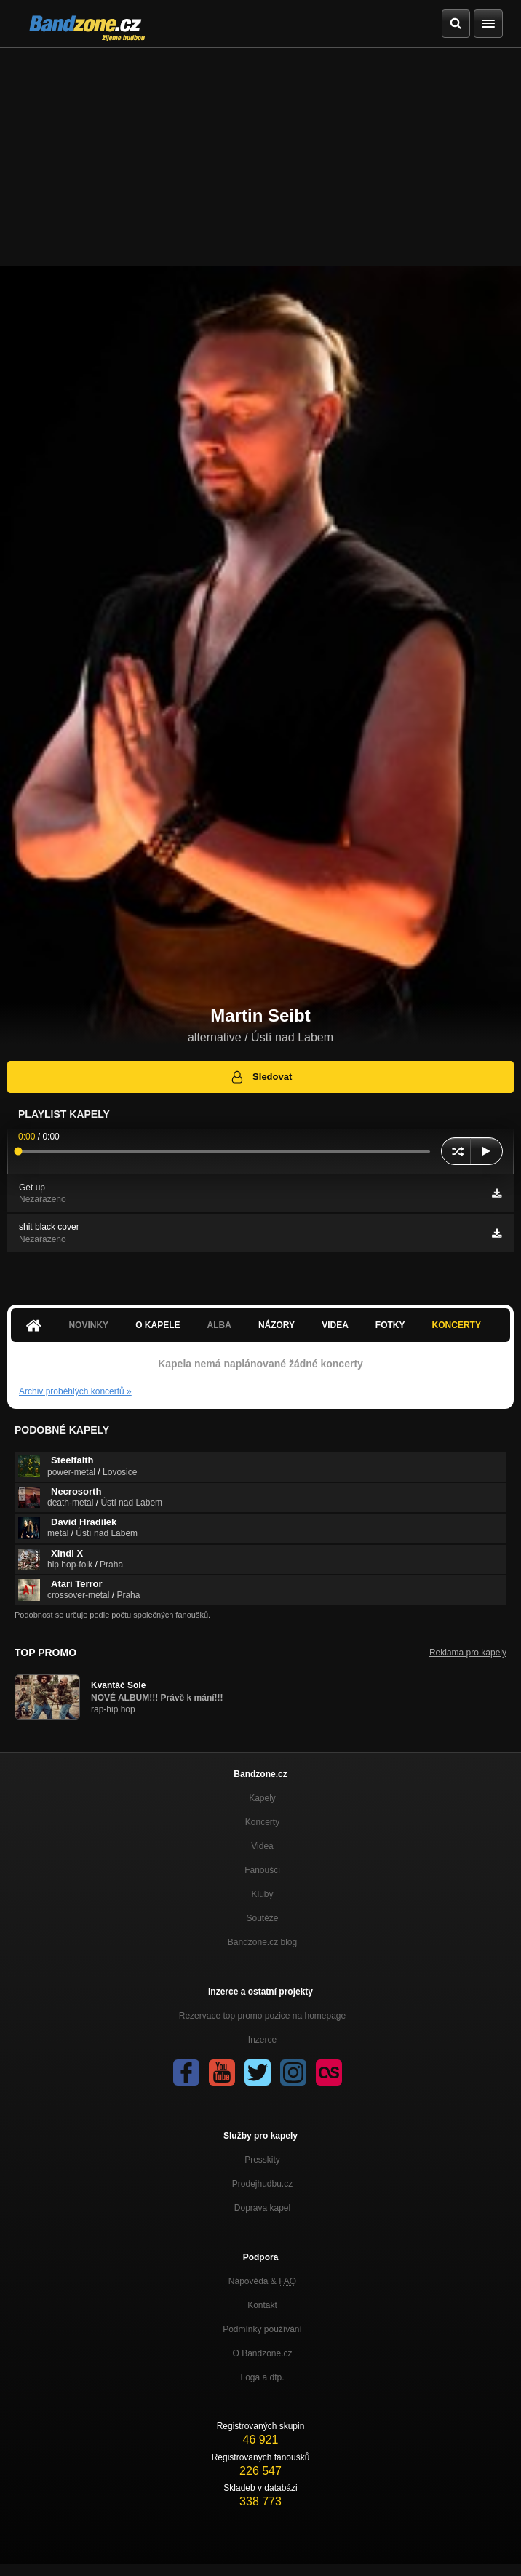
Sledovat (261, 1077)
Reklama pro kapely (467, 1652)
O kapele (157, 1325)
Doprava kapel (262, 2208)
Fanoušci (262, 1870)
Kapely (262, 1798)
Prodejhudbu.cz (262, 2184)
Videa (335, 1325)
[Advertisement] (260, 157)
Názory (276, 1325)
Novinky (88, 1325)
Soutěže (262, 1918)
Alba (219, 1325)
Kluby (262, 1894)
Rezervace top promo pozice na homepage (262, 2016)
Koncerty (456, 1325)
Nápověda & (262, 2281)
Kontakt (262, 2305)
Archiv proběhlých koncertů (75, 1391)
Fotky (390, 1325)
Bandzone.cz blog (262, 1942)
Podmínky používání (262, 2329)
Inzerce (262, 2040)
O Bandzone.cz (262, 2353)
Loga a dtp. (262, 2377)
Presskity (262, 2160)
